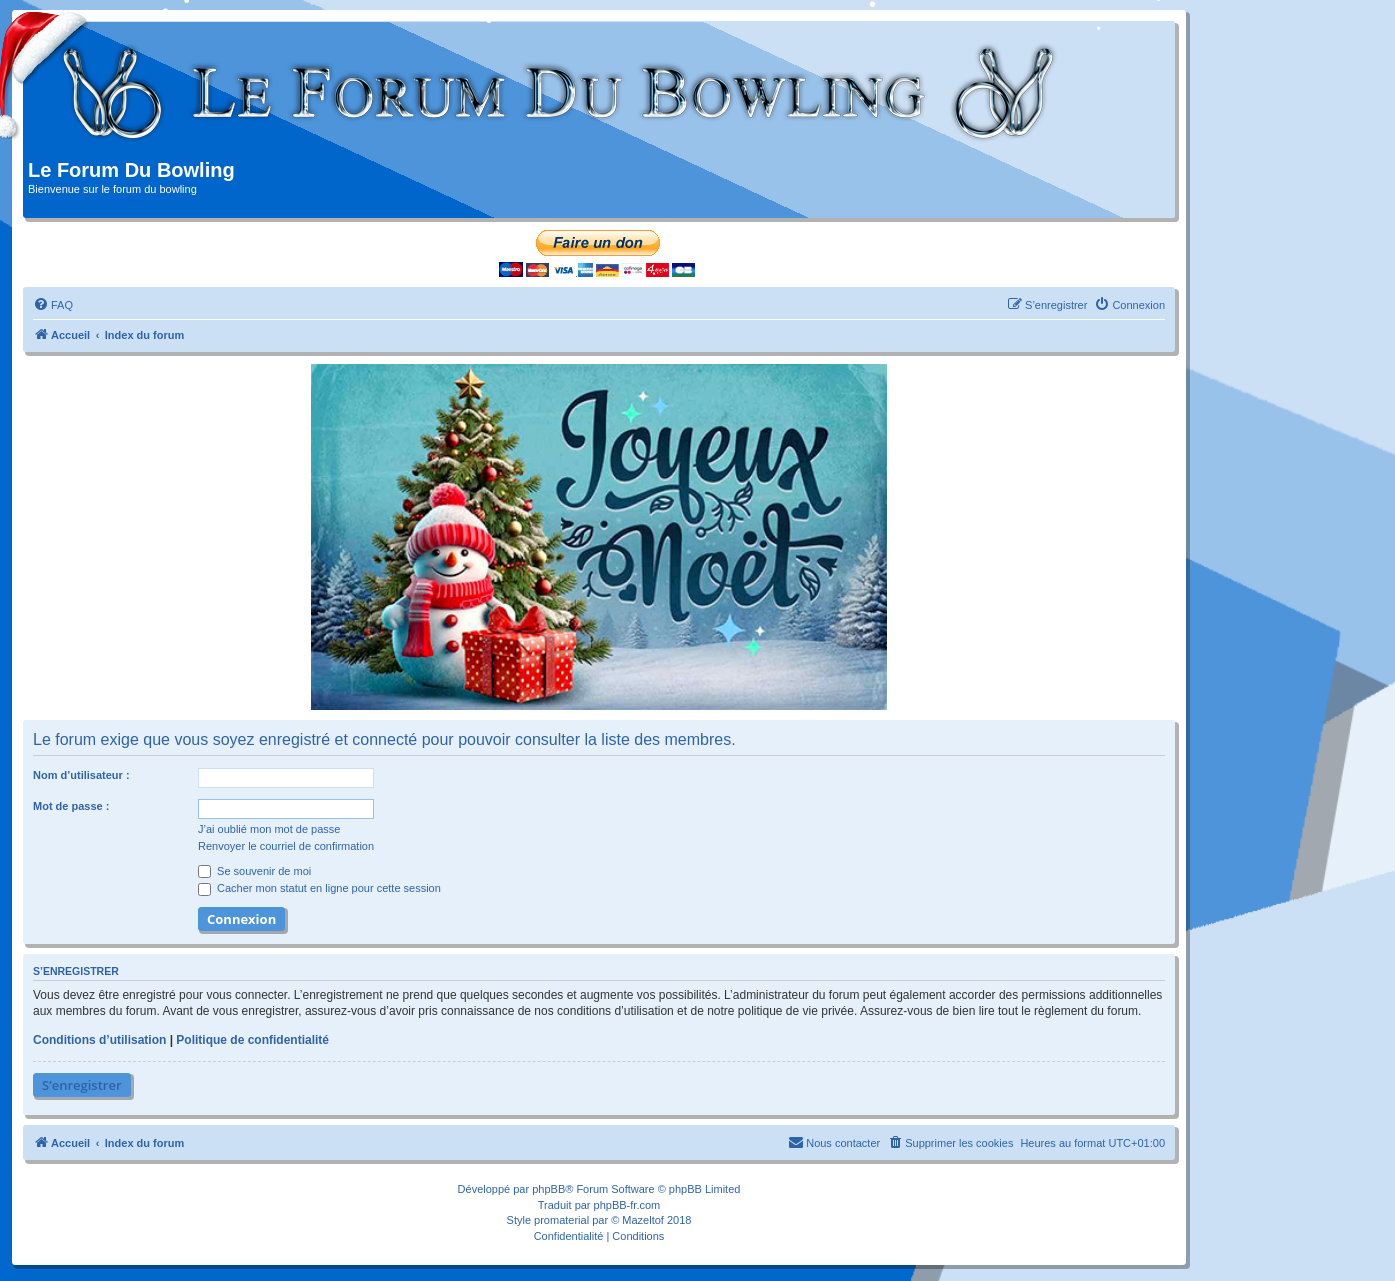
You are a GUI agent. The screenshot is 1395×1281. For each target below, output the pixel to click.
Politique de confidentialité (252, 1040)
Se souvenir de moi (254, 871)
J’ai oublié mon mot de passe (269, 829)
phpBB (548, 1189)
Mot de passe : (71, 806)
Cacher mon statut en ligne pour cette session (319, 888)
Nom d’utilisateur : (81, 775)
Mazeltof (643, 1220)
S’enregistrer (82, 1085)
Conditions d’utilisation (99, 1040)
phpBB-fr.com (627, 1205)
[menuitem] (53, 305)
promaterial (561, 1220)
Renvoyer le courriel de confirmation (286, 846)
